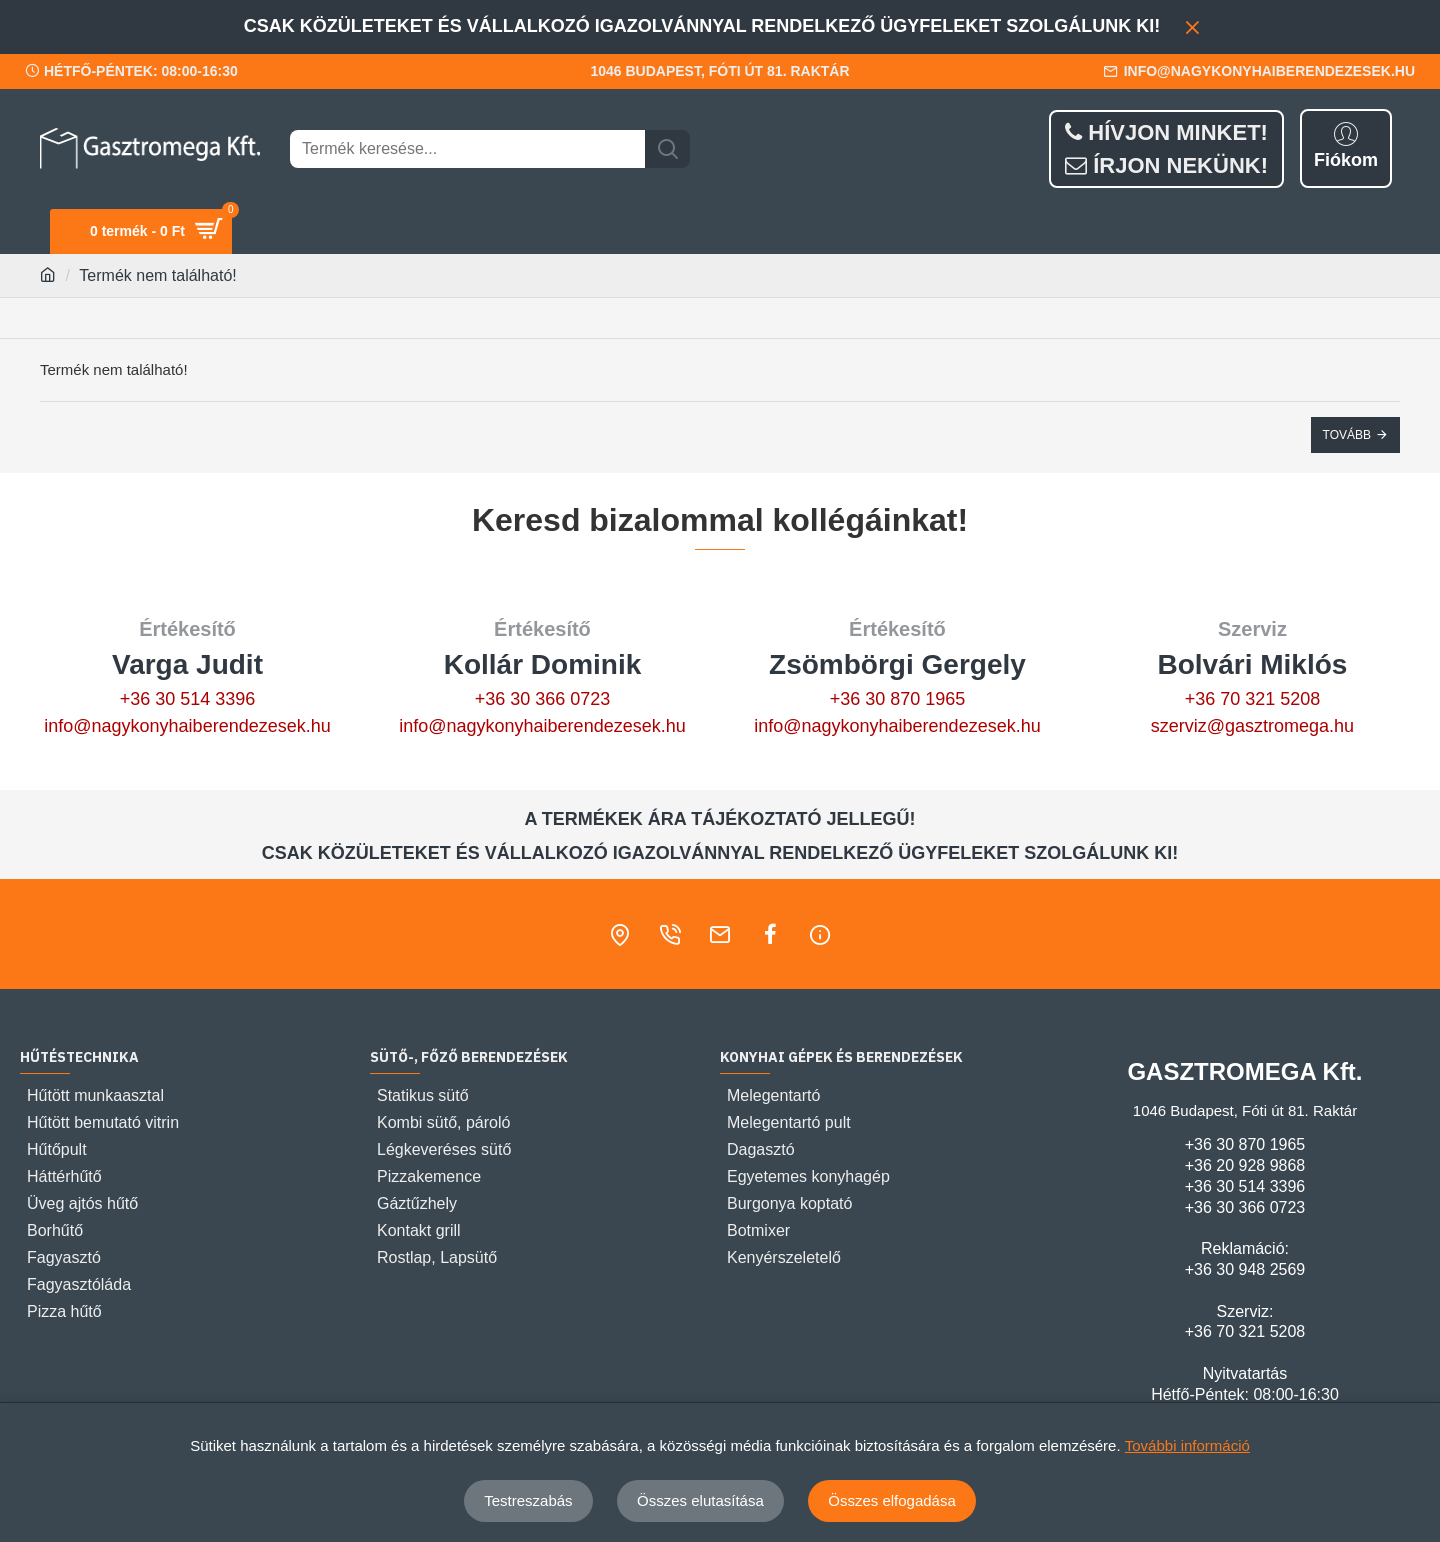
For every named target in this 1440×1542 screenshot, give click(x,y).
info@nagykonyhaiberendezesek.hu (187, 726)
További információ (1187, 1445)
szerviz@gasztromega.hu (1252, 726)
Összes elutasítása (700, 1500)
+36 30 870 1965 (898, 699)
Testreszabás (528, 1500)
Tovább (1347, 435)
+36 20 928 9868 (1245, 1165)
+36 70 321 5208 (1253, 699)
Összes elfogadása (892, 1500)
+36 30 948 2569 (1245, 1269)
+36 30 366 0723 (543, 699)
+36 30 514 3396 (188, 699)
